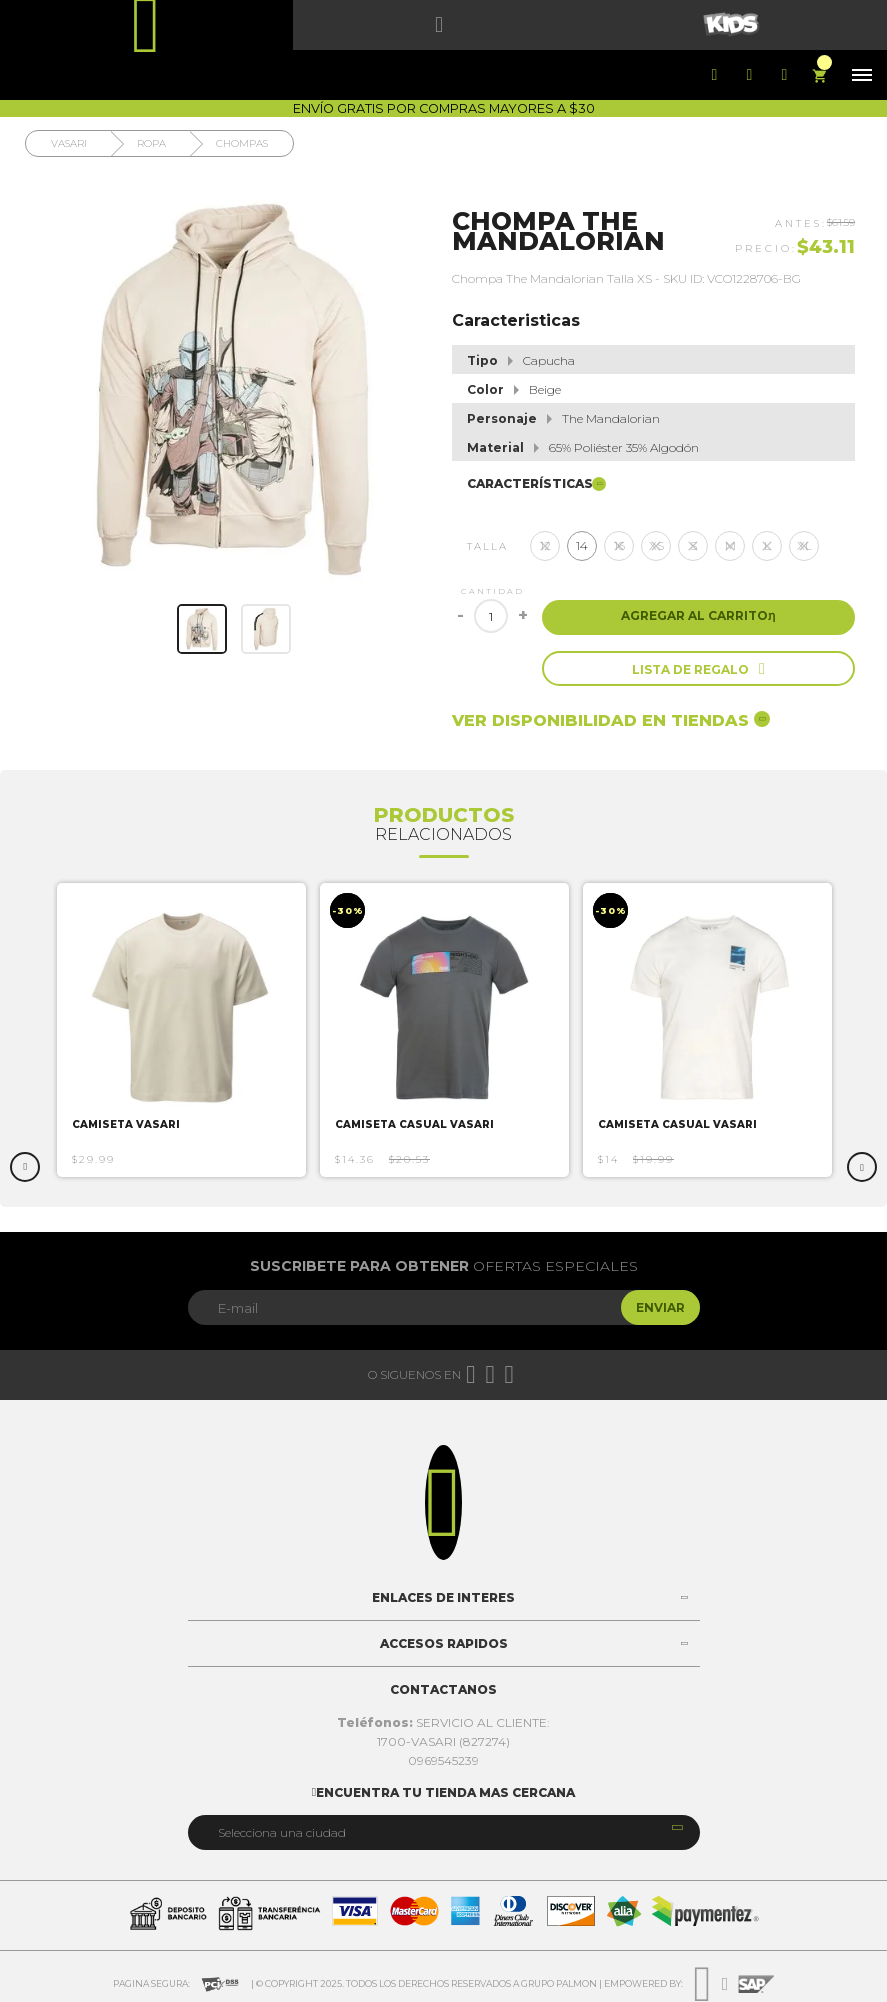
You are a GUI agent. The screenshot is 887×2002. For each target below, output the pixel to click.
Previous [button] (25, 1167)
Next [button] (862, 1167)
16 (619, 545)
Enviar (660, 1307)
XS (656, 545)
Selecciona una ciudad (282, 1832)
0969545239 (443, 1760)
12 (545, 545)
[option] (181, 1030)
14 (582, 545)
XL (804, 545)
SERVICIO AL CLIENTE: (443, 1722)
